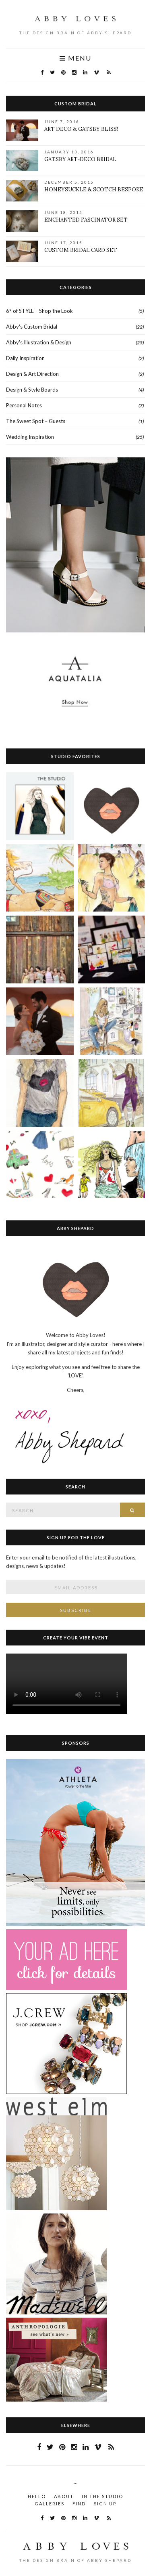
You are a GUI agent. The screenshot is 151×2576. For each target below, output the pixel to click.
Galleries (49, 2503)
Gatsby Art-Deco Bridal (80, 159)
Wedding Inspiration (30, 437)
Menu (75, 58)
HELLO (37, 2496)
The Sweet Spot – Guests (35, 421)
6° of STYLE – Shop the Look (39, 311)
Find (79, 2503)
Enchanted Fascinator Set (86, 219)
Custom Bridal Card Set (80, 250)
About (64, 2496)
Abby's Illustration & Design (38, 342)
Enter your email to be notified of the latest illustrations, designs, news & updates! (71, 1561)
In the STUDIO (102, 2496)
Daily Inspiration (25, 358)
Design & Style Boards (32, 389)
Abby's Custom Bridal (31, 326)
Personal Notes (24, 405)
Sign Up (105, 2503)
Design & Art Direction (32, 374)
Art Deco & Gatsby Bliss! (81, 129)
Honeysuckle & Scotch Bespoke (93, 189)
